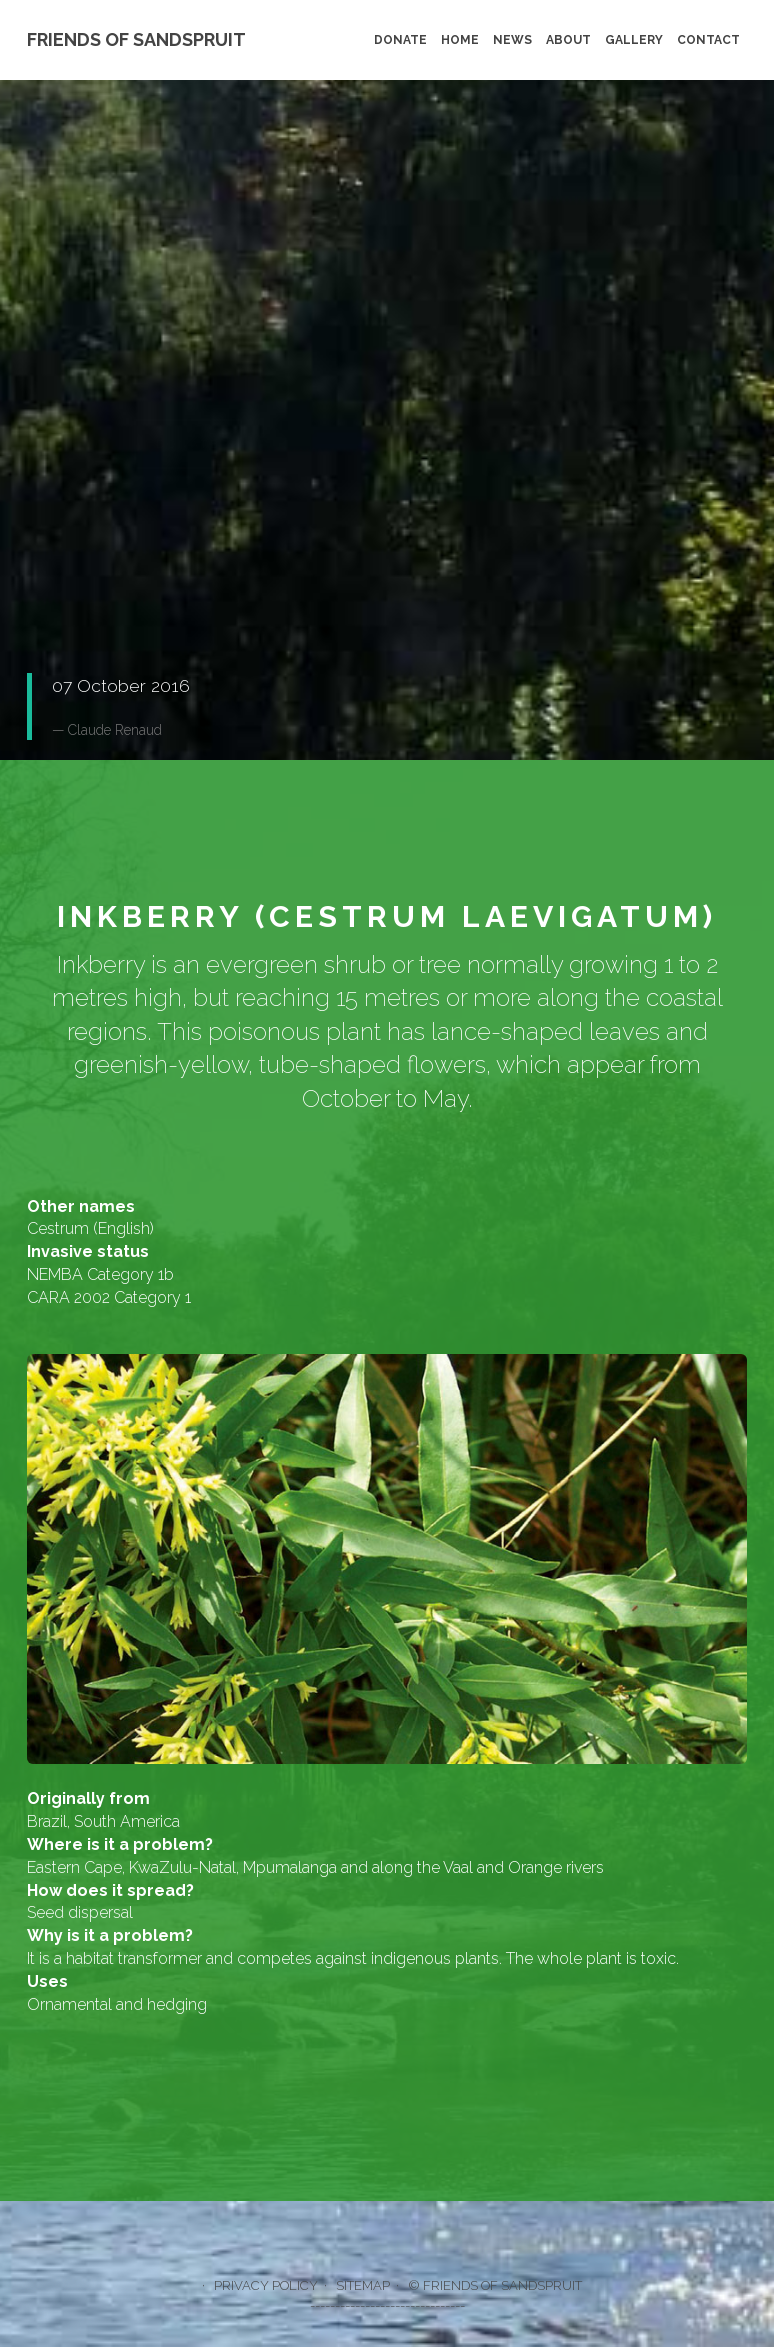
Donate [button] (82, 444)
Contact (708, 40)
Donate (400, 40)
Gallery (634, 40)
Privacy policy (266, 2285)
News (512, 40)
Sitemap (363, 2285)
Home (460, 40)
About (568, 40)
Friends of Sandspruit (136, 39)
